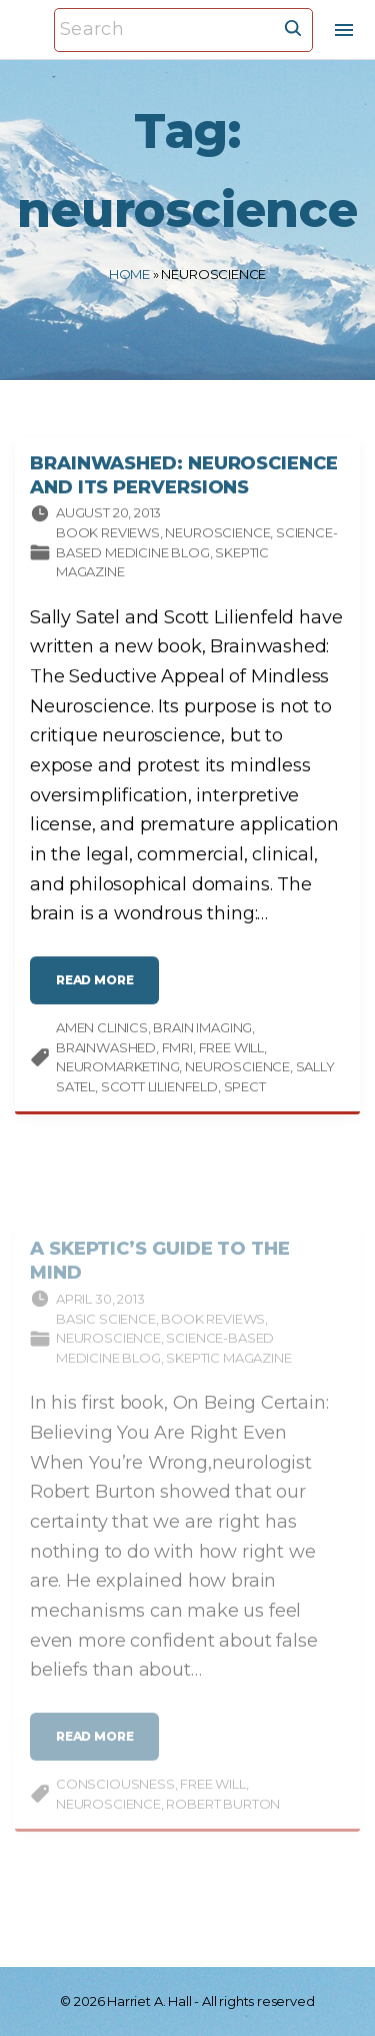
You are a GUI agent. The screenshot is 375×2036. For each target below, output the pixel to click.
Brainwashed (106, 1052)
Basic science (106, 1338)
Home (129, 274)
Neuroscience (217, 538)
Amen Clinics (102, 1033)
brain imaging (202, 1033)
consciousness (115, 1803)
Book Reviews (108, 538)
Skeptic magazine (228, 1377)
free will (231, 1052)
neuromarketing (117, 1072)
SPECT (245, 1091)
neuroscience (237, 1072)
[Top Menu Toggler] (344, 30)
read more (101, 993)
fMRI (177, 1052)
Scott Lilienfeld (159, 1091)
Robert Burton (223, 1823)
